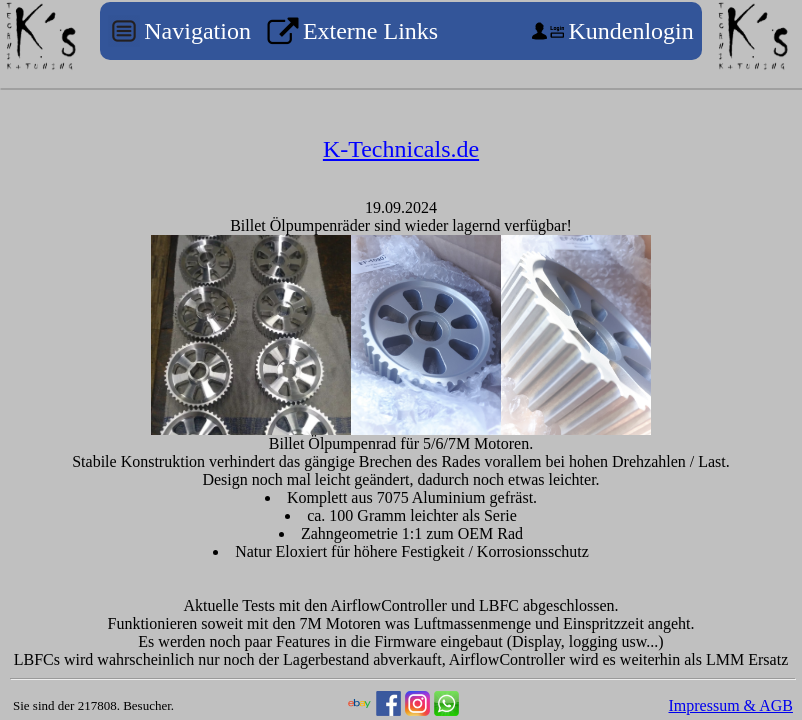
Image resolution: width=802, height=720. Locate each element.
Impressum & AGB (731, 705)
